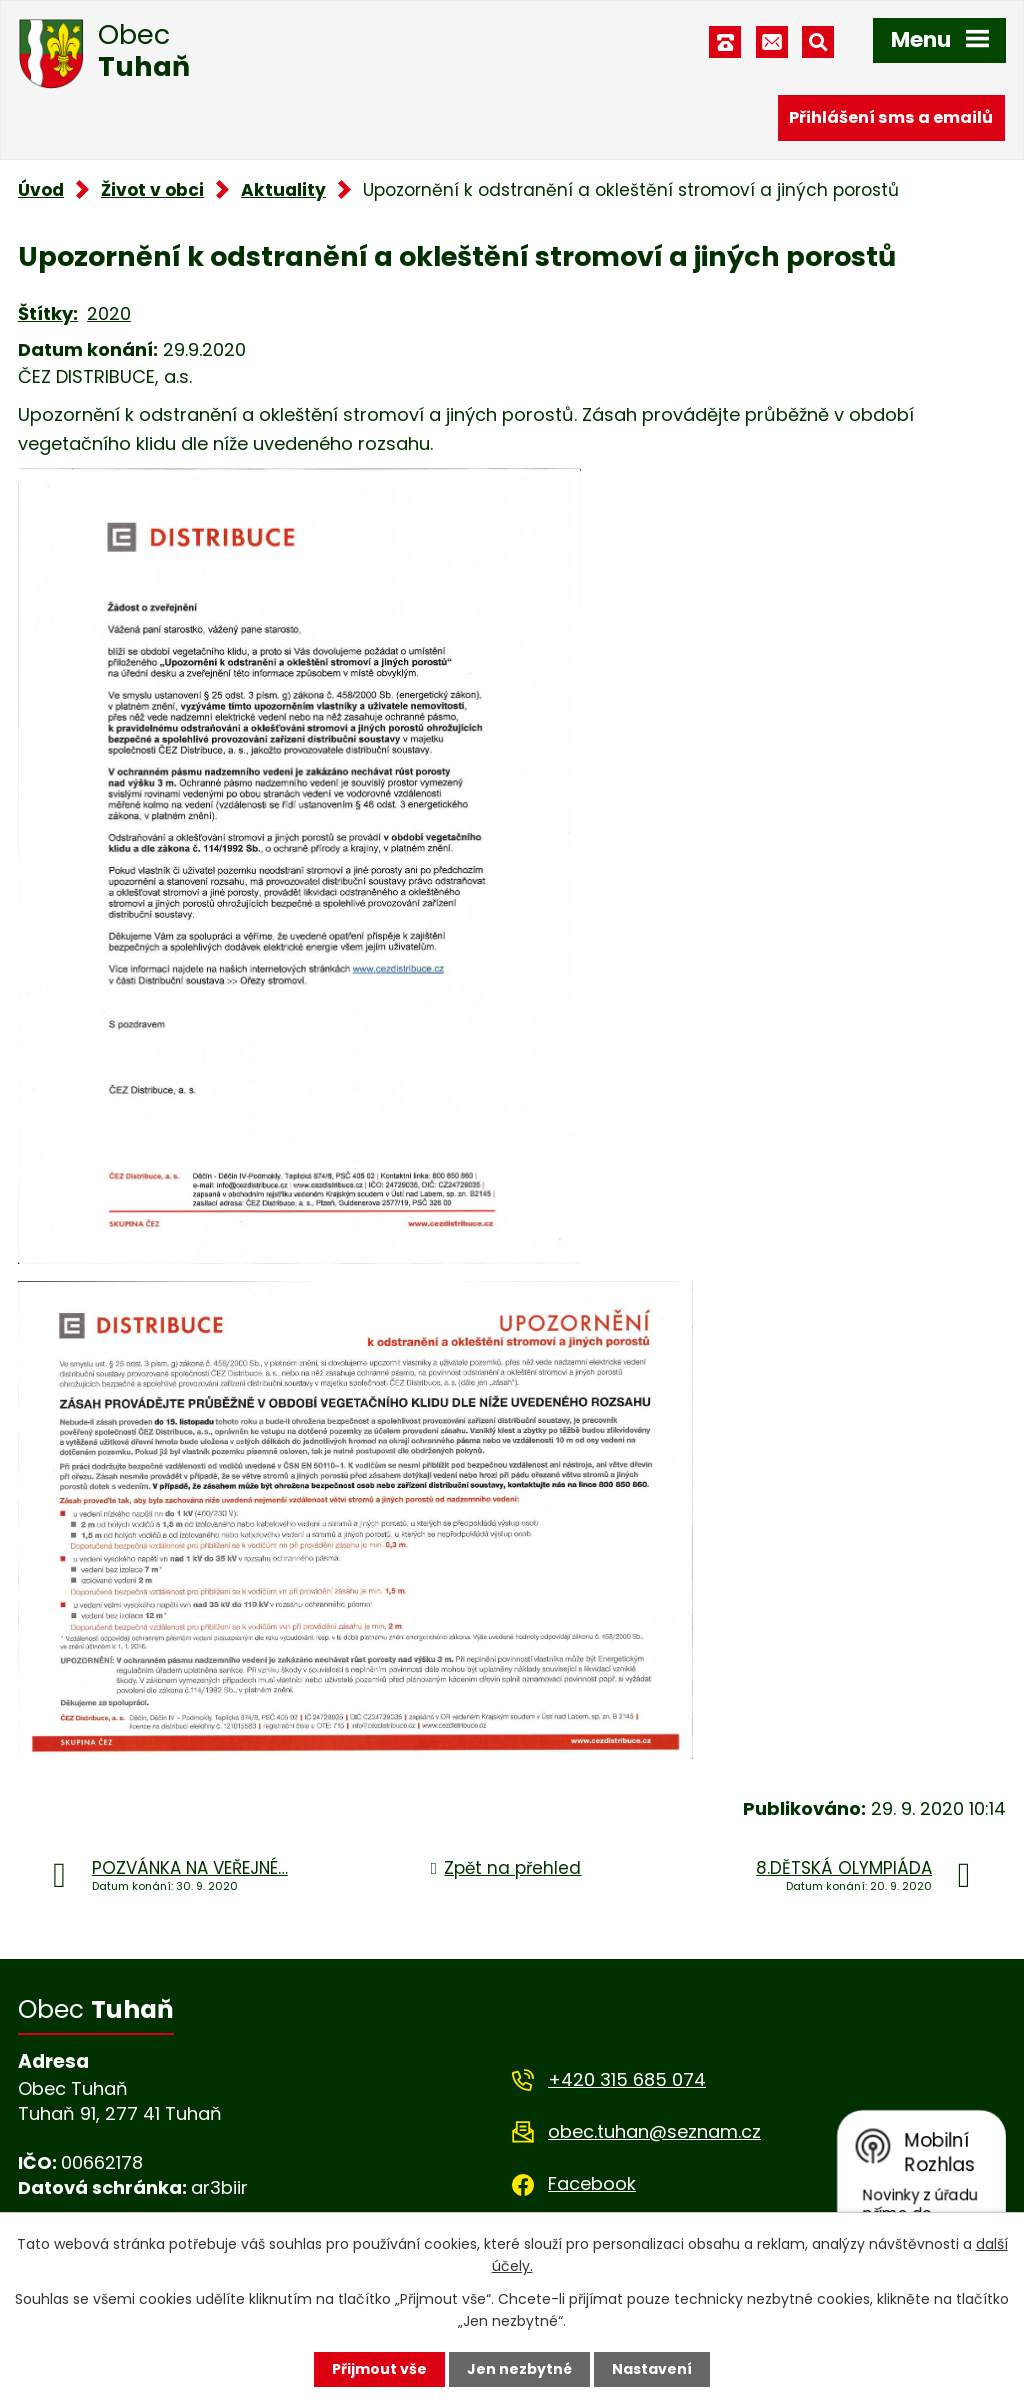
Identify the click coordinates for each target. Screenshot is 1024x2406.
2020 (109, 313)
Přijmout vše (379, 2369)
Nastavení (652, 2369)
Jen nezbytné (519, 2369)
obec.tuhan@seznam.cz (654, 2131)
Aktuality (283, 190)
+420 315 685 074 (627, 2079)
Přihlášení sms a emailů (891, 117)
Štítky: (48, 313)
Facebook (592, 2183)
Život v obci (152, 190)
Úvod (41, 190)
